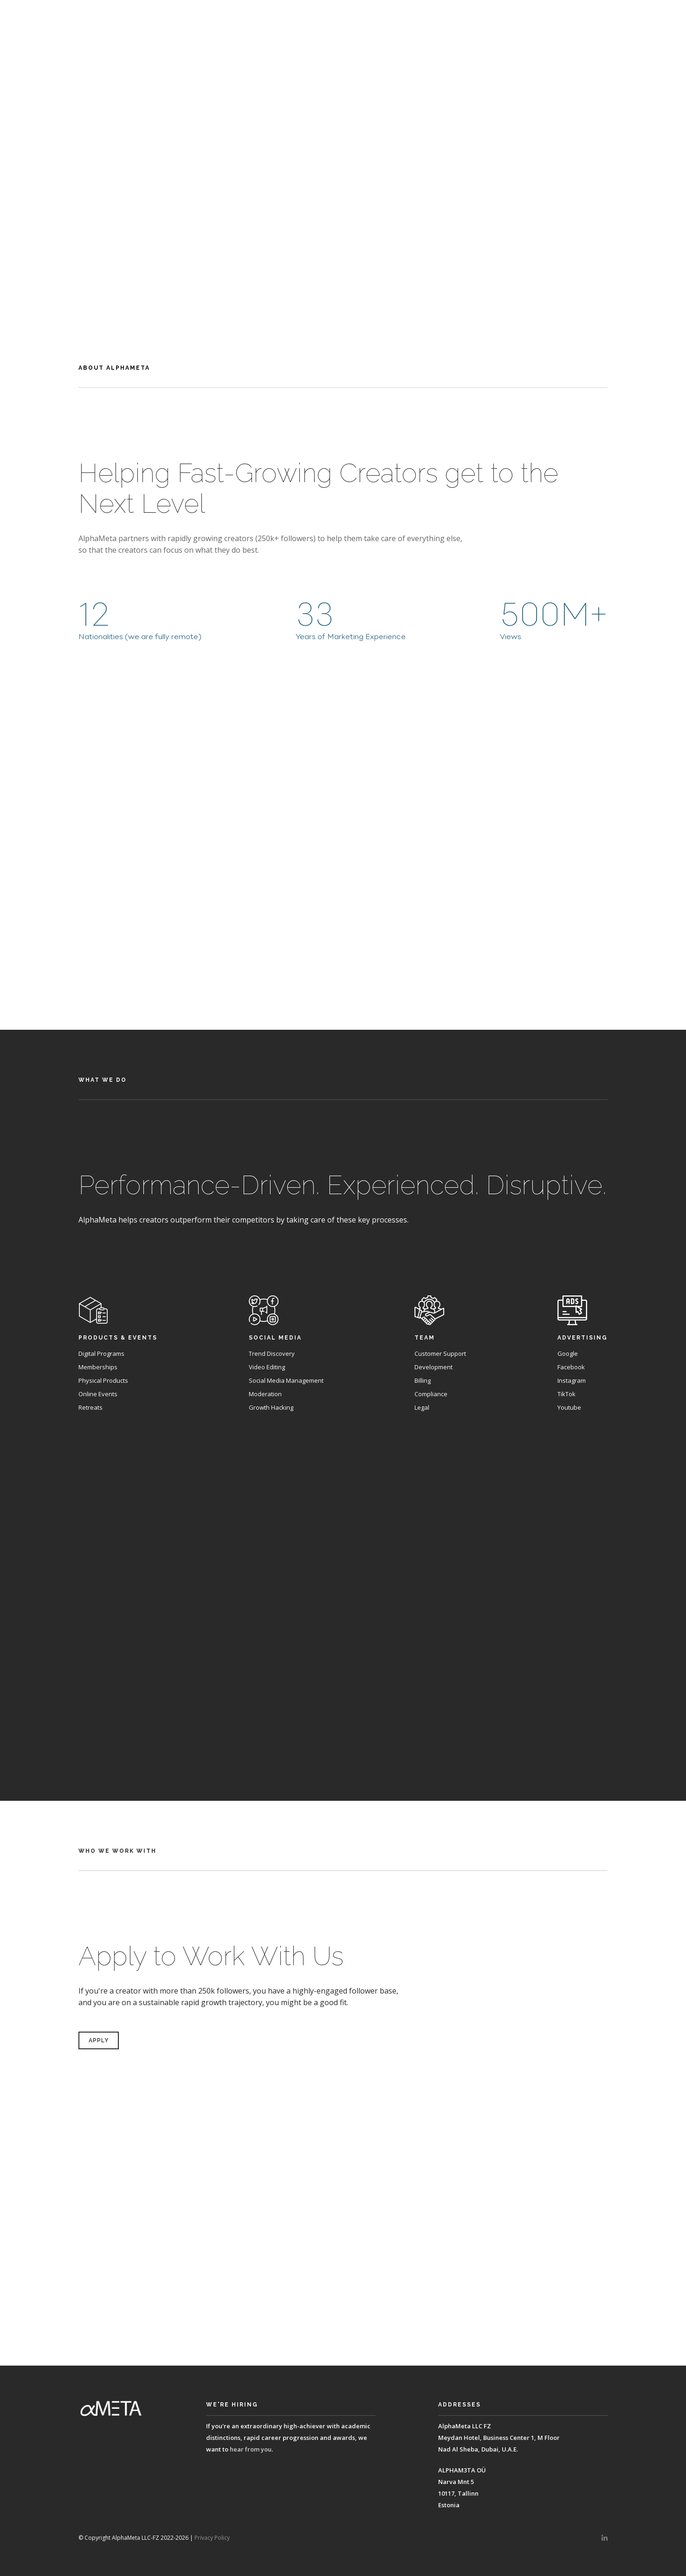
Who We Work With (621, 14)
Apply (343, 216)
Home (430, 14)
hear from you (251, 2449)
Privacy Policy (212, 2538)
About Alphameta (484, 14)
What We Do (551, 14)
